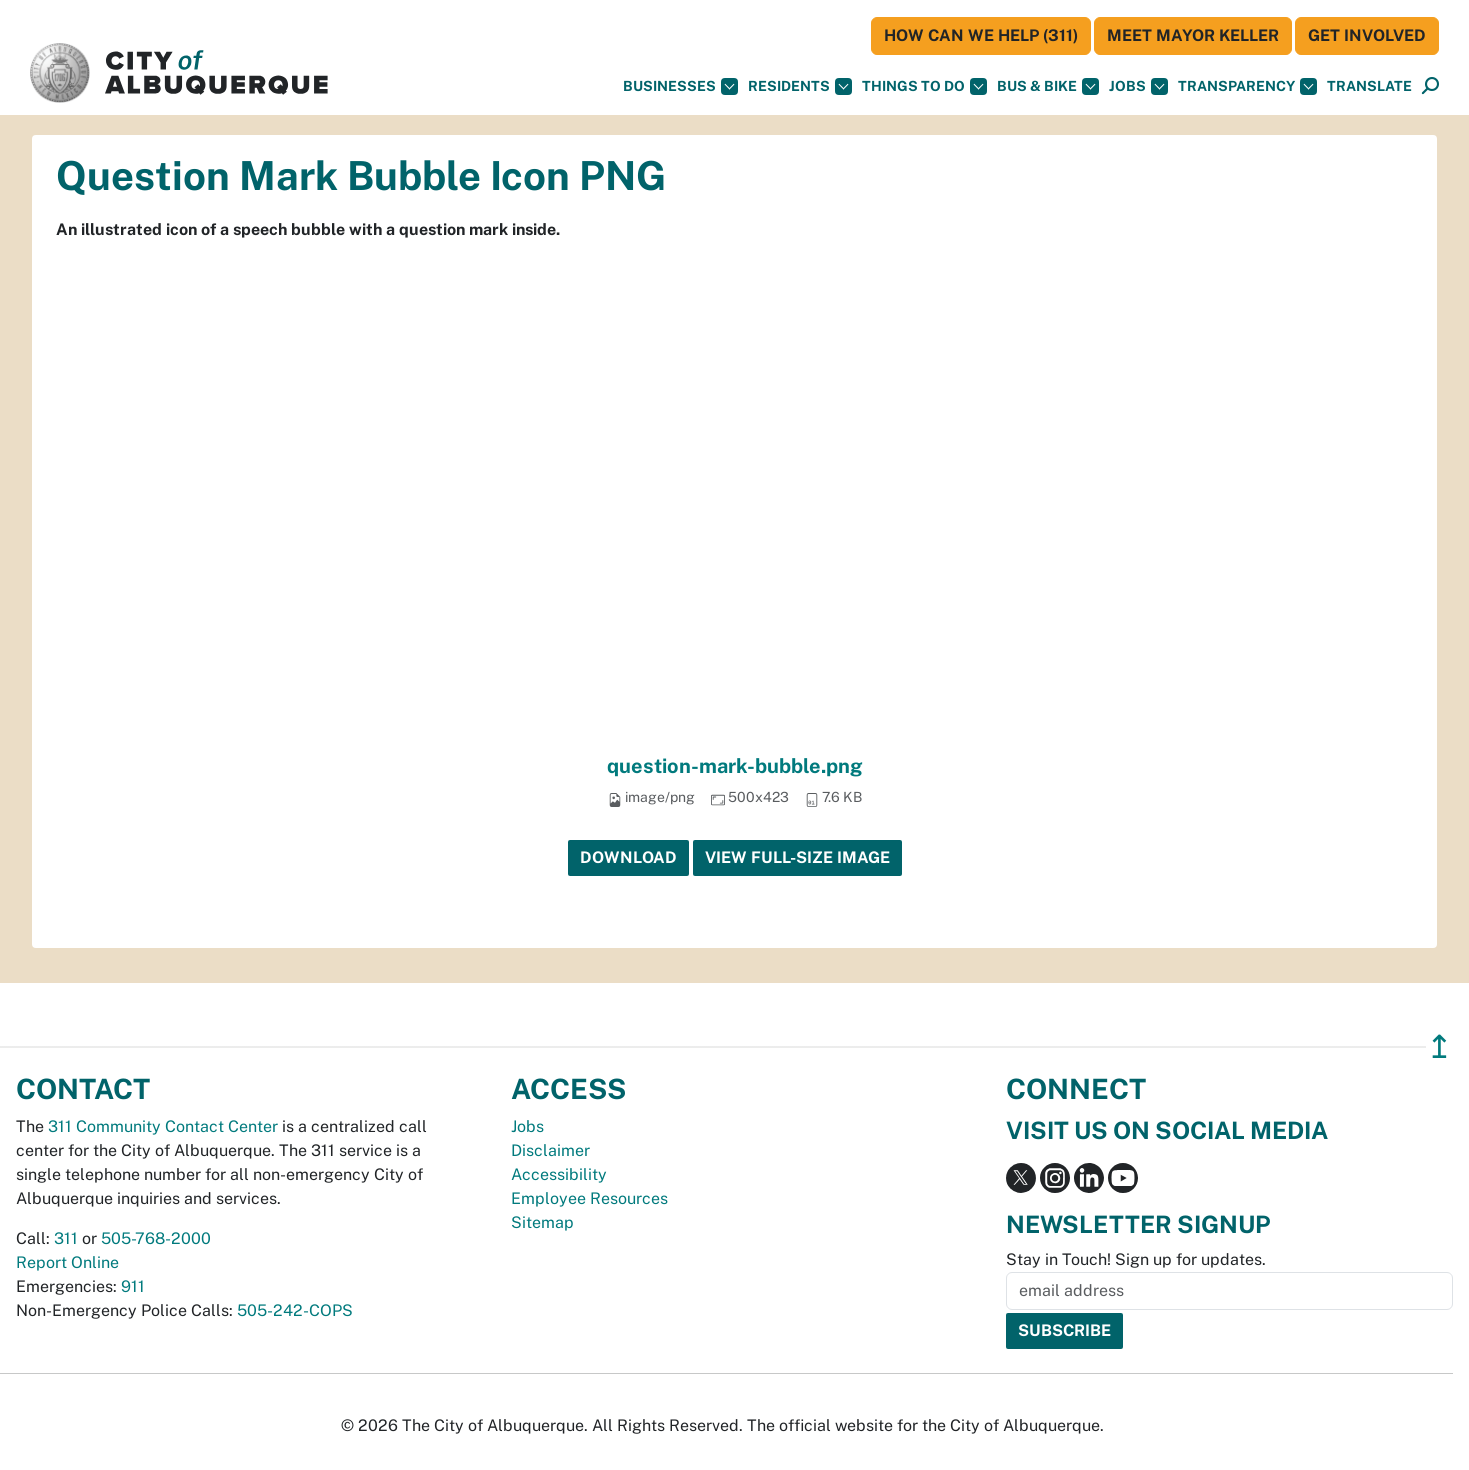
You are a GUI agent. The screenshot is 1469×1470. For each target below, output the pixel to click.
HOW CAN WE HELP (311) (981, 35)
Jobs (1138, 86)
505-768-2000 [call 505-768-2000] (156, 1238)
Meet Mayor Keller (1193, 35)
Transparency (1247, 86)
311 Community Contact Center (163, 1126)
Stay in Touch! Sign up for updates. (1136, 1259)
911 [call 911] (133, 1286)
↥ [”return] (1439, 1046)
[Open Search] (1430, 86)
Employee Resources (589, 1198)
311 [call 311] (66, 1238)
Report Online (67, 1262)
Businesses (680, 86)
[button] (1369, 86)
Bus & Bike (1048, 86)
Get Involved (1367, 35)
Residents (800, 86)
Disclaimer (550, 1150)
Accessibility (559, 1174)
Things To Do (924, 86)
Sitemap (542, 1222)
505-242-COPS (295, 1310)
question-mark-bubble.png (735, 766)
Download (628, 857)
